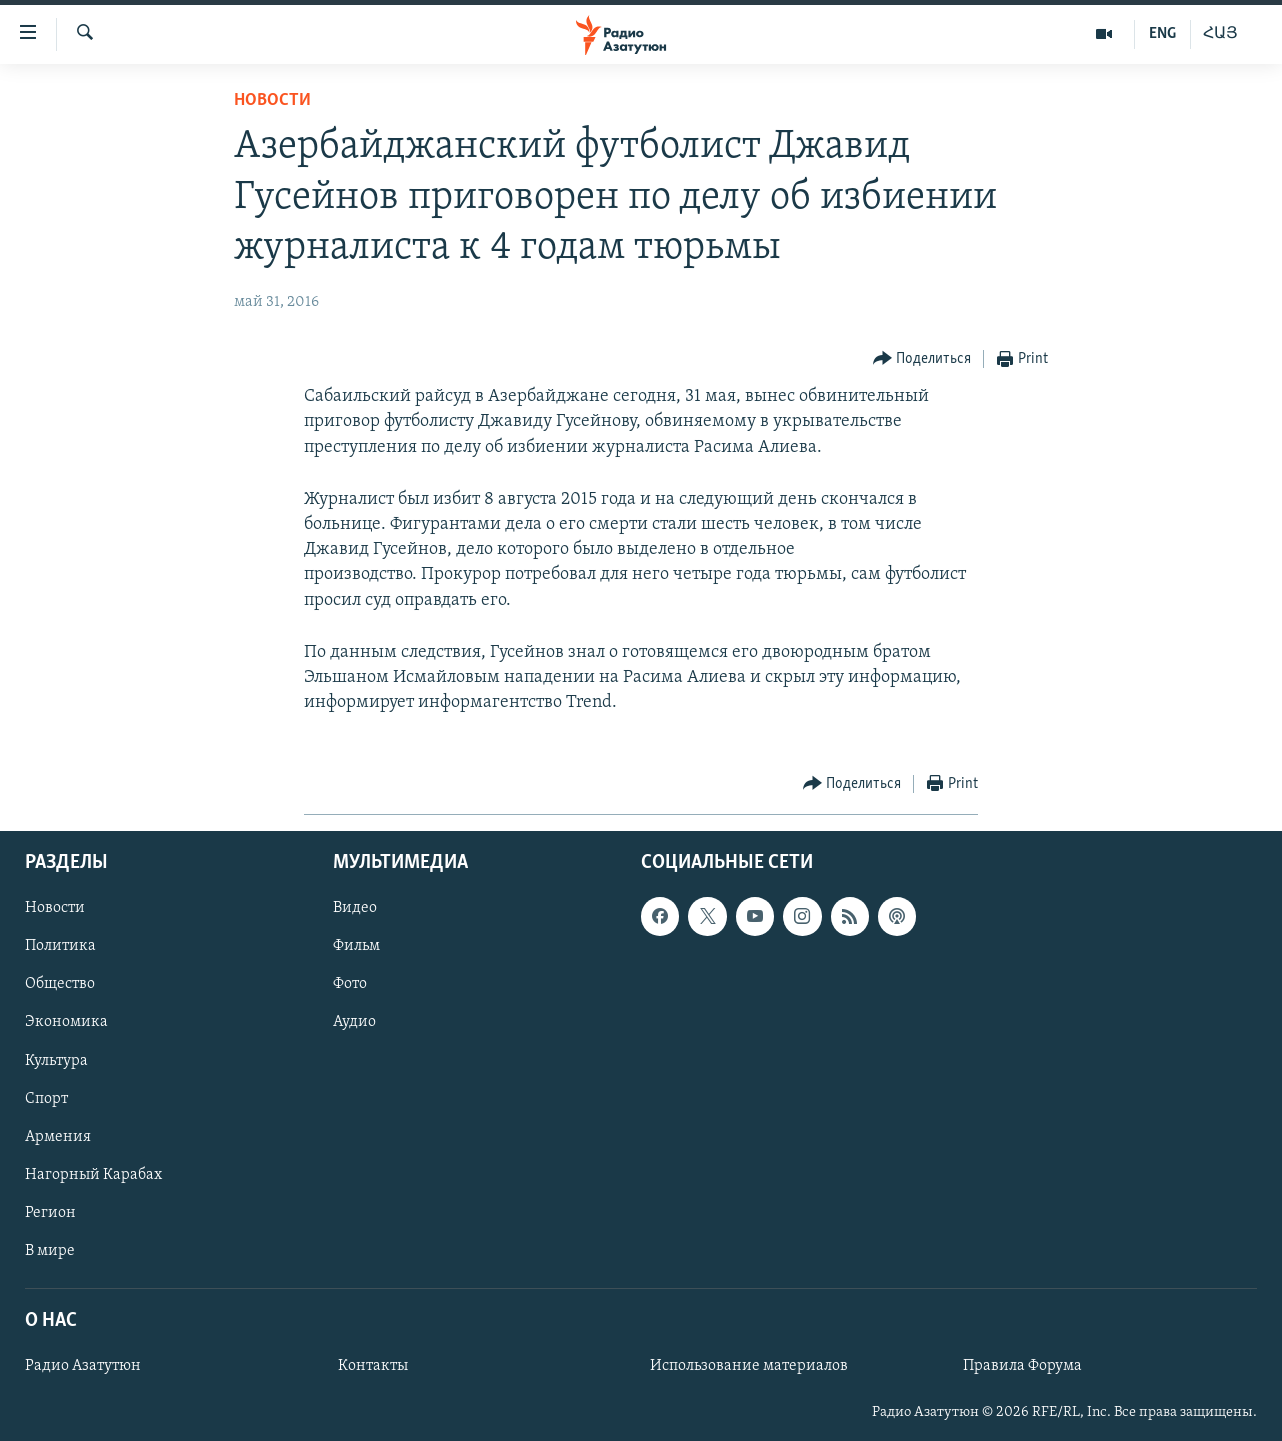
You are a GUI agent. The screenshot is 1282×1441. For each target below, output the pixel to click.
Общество (60, 984)
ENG (1162, 34)
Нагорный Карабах (93, 1174)
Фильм (356, 946)
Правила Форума (1022, 1366)
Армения (58, 1136)
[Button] (922, 359)
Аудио (354, 1022)
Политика (60, 946)
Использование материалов (749, 1366)
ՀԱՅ (1220, 34)
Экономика (66, 1022)
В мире (50, 1250)
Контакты (373, 1366)
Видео (355, 908)
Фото (350, 984)
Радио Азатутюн (83, 1366)
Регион (50, 1212)
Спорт (46, 1098)
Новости (272, 100)
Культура (56, 1060)
